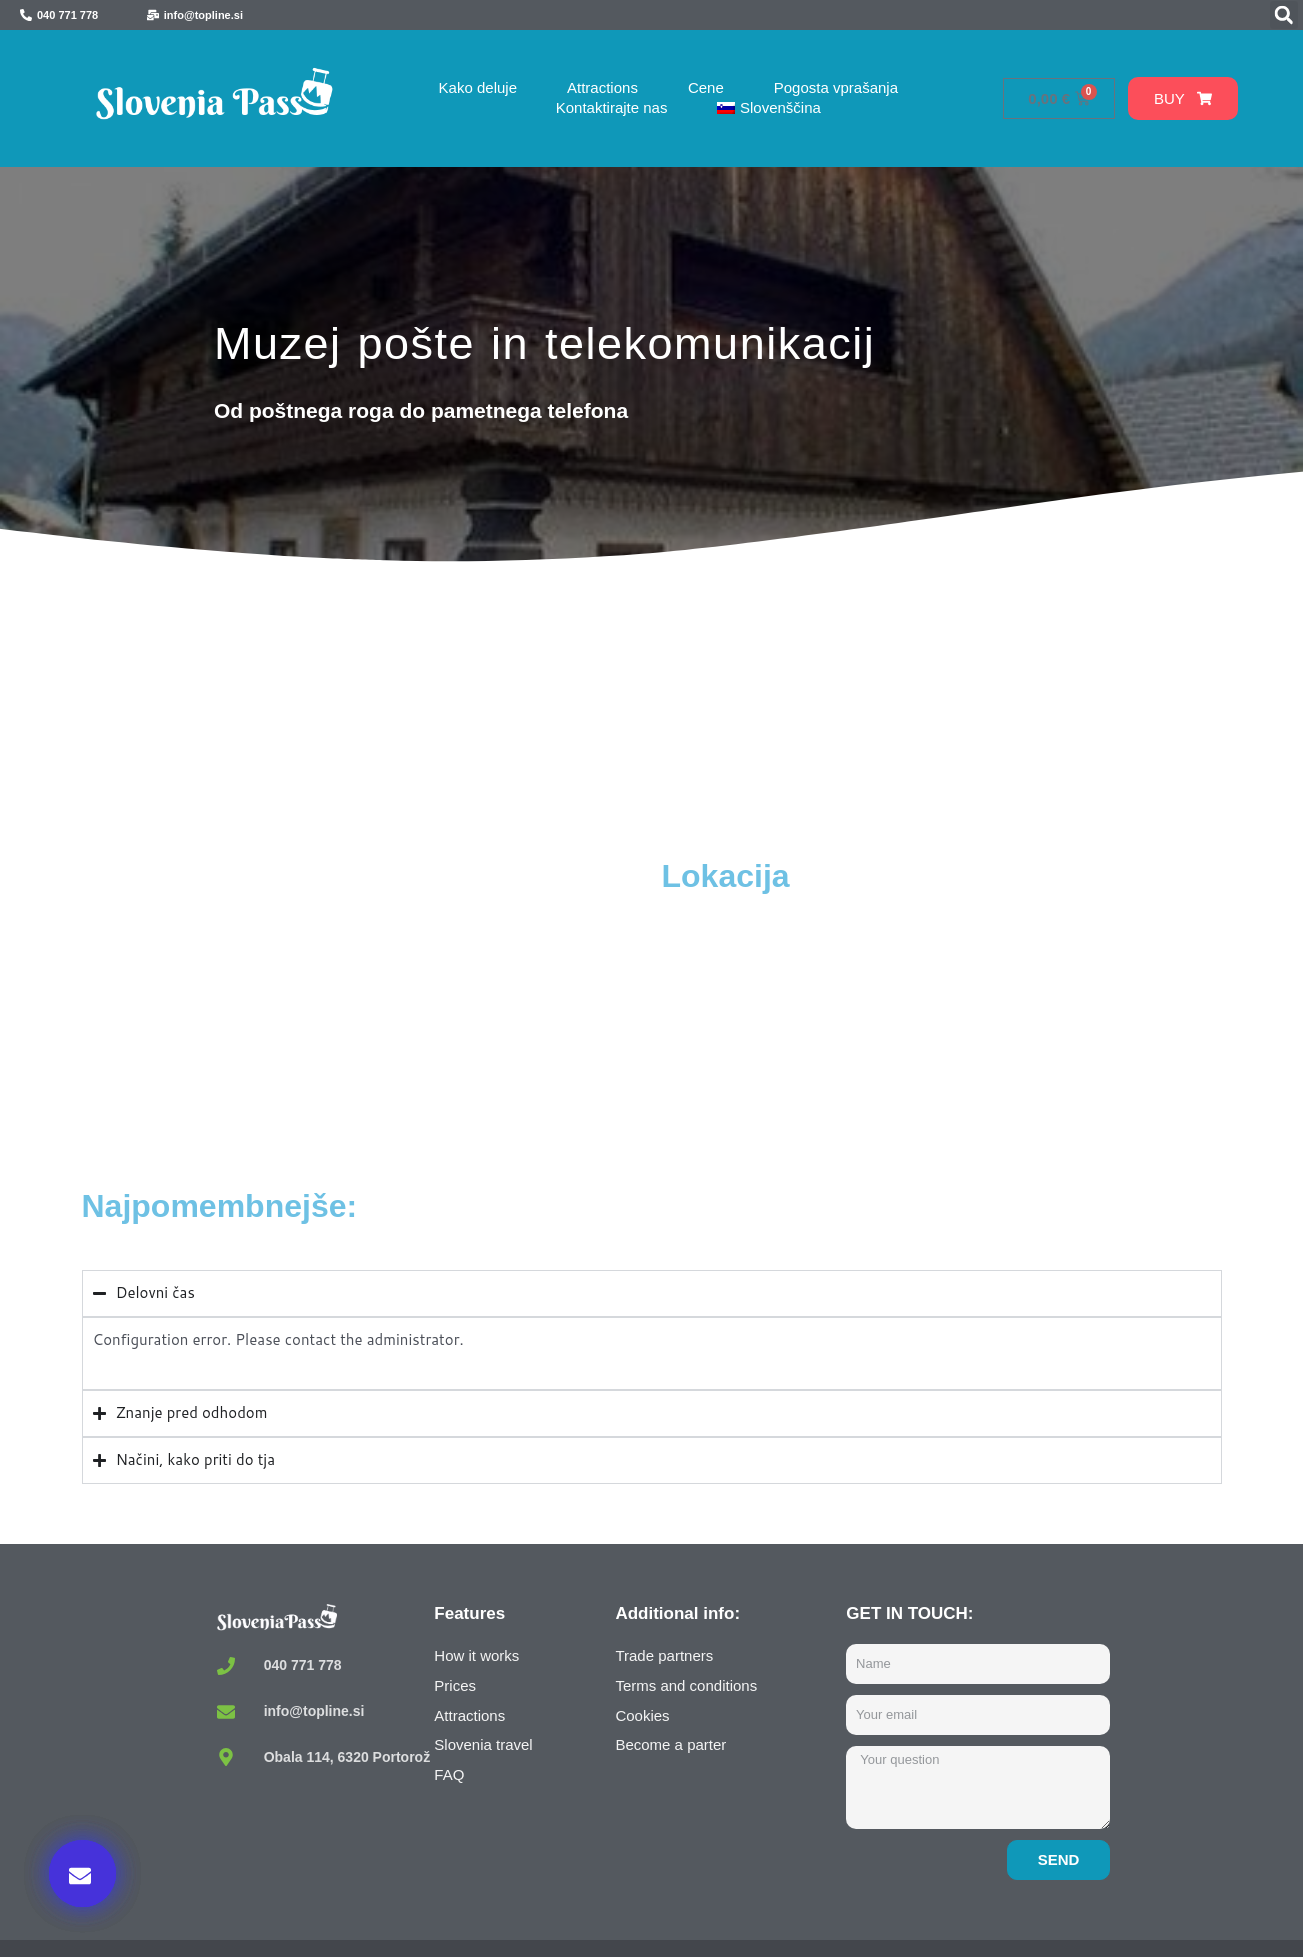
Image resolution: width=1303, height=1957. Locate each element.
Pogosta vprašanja (836, 87)
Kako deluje (478, 87)
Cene (706, 87)
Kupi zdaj (992, 1752)
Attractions (602, 87)
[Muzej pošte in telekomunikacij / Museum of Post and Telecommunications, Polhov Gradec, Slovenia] (367, 1006)
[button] (1284, 15)
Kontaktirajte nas (612, 107)
